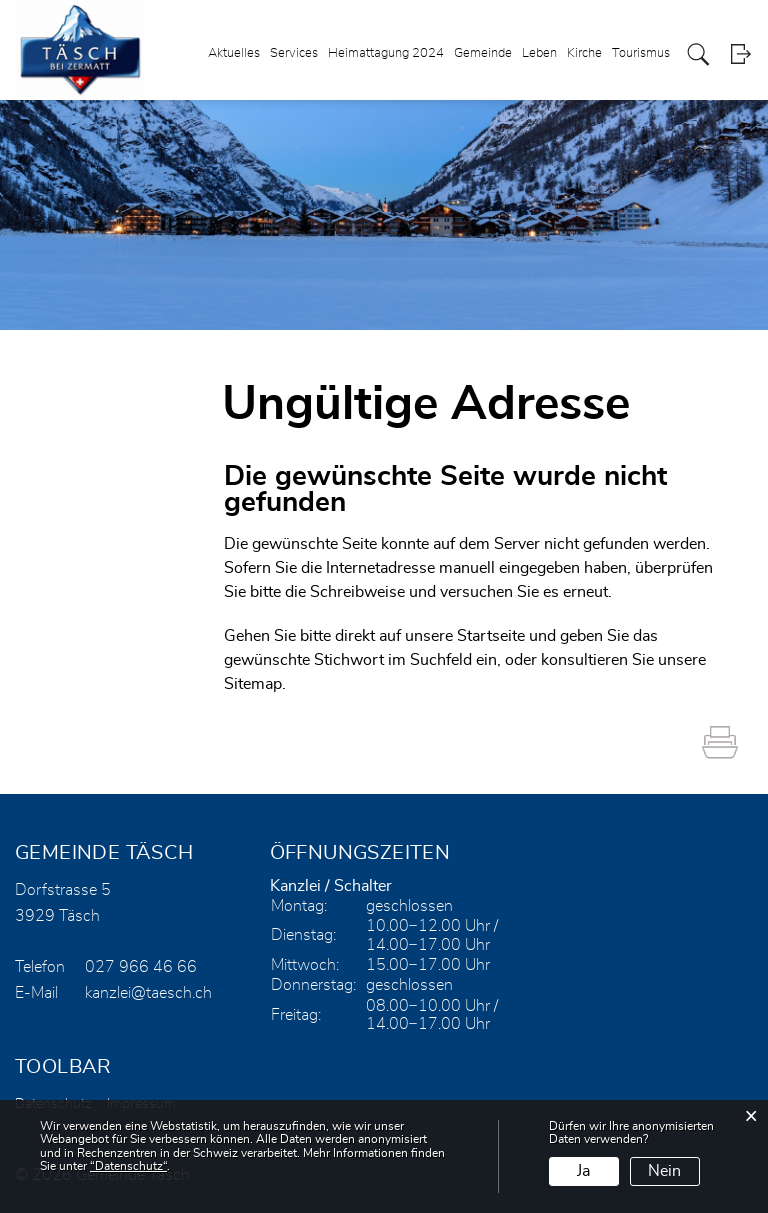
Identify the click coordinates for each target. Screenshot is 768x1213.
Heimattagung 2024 (386, 53)
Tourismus (641, 53)
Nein (664, 1171)
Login (740, 54)
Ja (583, 1171)
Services (294, 53)
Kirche (584, 53)
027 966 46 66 (141, 967)
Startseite (491, 636)
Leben (539, 53)
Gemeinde (483, 53)
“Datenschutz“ (128, 1166)
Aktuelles (234, 53)
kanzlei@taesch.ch (148, 993)
